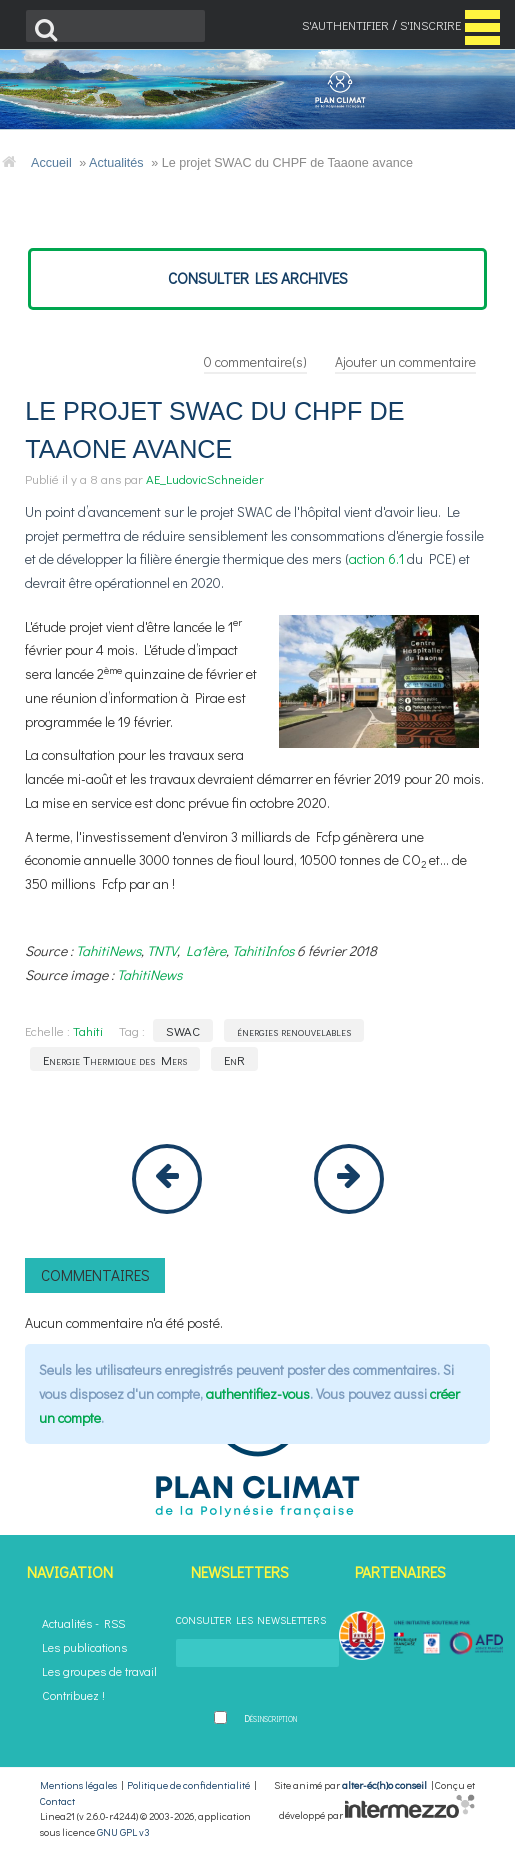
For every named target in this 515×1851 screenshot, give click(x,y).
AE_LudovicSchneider (205, 478)
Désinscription (270, 1718)
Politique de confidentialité (188, 1785)
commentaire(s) (255, 361)
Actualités (116, 163)
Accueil (51, 163)
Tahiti (88, 1030)
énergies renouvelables (294, 1030)
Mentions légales (78, 1785)
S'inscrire (430, 25)
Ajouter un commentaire (405, 361)
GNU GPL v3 (123, 1832)
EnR (234, 1059)
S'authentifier (345, 25)
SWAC (183, 1030)
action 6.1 (376, 558)
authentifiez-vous (258, 1393)
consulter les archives (258, 278)
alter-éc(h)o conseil (384, 1785)
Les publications (84, 1647)
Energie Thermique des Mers (115, 1059)
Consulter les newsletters (251, 1620)
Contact (57, 1801)
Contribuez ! (73, 1695)
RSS (114, 1623)
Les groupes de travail (99, 1671)
